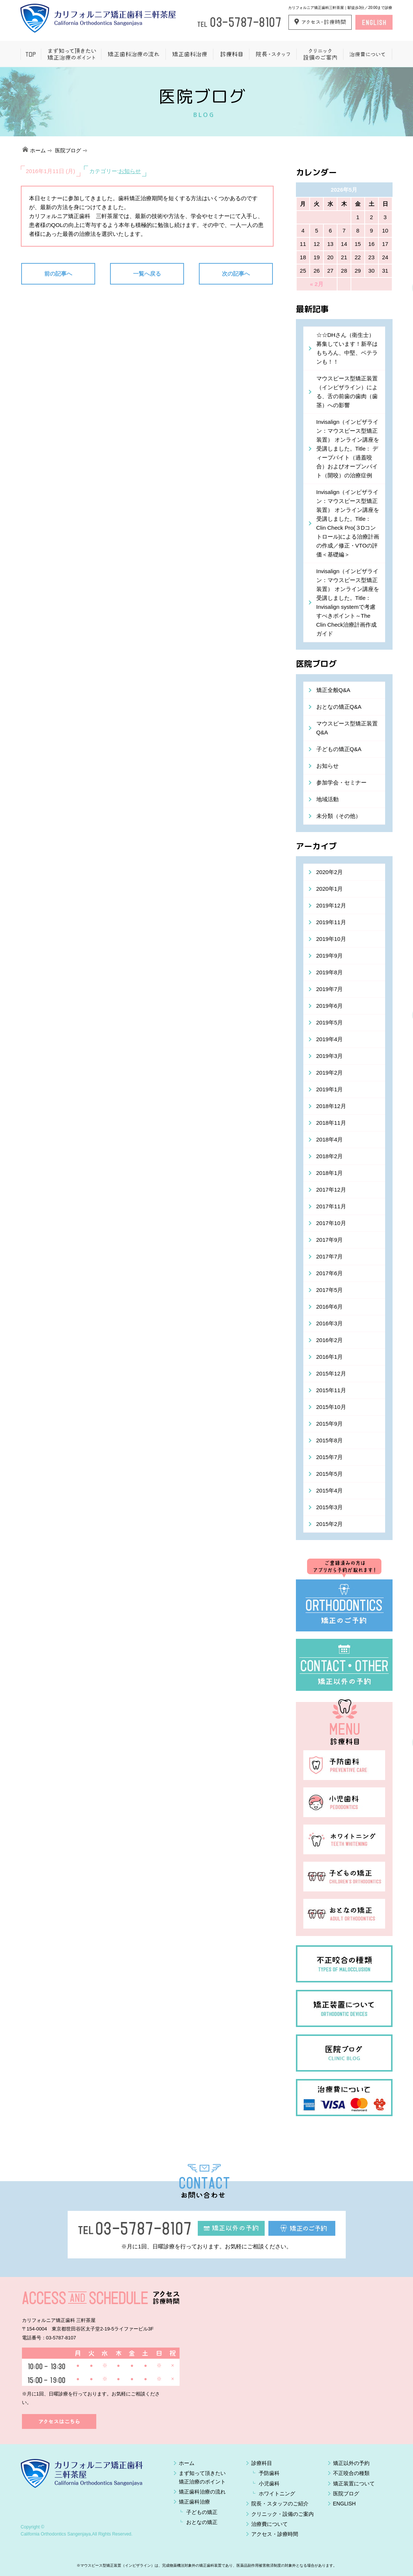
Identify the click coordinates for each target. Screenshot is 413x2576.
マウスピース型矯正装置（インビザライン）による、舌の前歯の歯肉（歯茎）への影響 (347, 391)
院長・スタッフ (272, 54)
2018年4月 (329, 1139)
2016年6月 (329, 1306)
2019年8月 (329, 972)
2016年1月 (329, 1357)
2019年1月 (329, 1089)
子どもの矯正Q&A (339, 749)
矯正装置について (354, 2483)
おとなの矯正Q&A (339, 707)
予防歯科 (269, 2473)
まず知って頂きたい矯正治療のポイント (71, 54)
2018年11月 (331, 1123)
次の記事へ (236, 273)
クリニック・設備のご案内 (282, 2514)
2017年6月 (329, 1273)
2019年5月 (329, 1022)
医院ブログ (68, 150)
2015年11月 (331, 1390)
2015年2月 (329, 1524)
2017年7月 (329, 1256)
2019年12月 (331, 905)
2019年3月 (329, 1056)
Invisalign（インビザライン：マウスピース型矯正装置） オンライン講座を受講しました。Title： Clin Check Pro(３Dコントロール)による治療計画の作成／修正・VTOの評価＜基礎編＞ (348, 523)
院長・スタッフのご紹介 (280, 2504)
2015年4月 (329, 1490)
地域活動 (327, 799)
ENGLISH (344, 2504)
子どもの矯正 (201, 2512)
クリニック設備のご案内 (319, 54)
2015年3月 (329, 1507)
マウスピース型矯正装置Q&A (347, 727)
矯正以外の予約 (351, 2463)
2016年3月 (329, 1323)
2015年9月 (329, 1423)
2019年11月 (331, 922)
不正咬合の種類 (351, 2473)
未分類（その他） (338, 816)
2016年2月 (329, 1340)
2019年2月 (329, 1072)
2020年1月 (329, 889)
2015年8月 (329, 1440)
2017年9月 (329, 1240)
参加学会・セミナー (341, 782)
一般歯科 (231, 54)
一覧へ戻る (147, 273)
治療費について (367, 54)
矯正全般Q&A (333, 690)
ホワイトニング (277, 2494)
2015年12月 (331, 1373)
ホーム (30, 54)
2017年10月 (331, 1223)
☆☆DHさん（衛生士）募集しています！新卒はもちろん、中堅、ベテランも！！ (347, 348)
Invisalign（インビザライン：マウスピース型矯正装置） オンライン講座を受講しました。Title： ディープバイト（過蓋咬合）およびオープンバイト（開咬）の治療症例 (347, 448)
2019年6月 (329, 1006)
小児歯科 (269, 2483)
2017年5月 (329, 1290)
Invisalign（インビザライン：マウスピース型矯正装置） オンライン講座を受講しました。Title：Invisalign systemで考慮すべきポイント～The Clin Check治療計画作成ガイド (347, 602)
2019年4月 (329, 1039)
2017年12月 (331, 1189)
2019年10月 (331, 939)
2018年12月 (331, 1106)
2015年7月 (329, 1457)
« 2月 (316, 284)
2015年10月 (331, 1407)
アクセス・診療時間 (274, 2534)
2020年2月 (329, 872)
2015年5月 (329, 1474)
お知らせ (130, 171)
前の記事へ (58, 273)
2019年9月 (329, 955)
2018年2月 (329, 1156)
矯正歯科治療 (189, 54)
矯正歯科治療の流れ (133, 54)
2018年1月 (329, 1173)
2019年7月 (329, 989)
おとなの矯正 (201, 2522)
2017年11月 (331, 1206)
